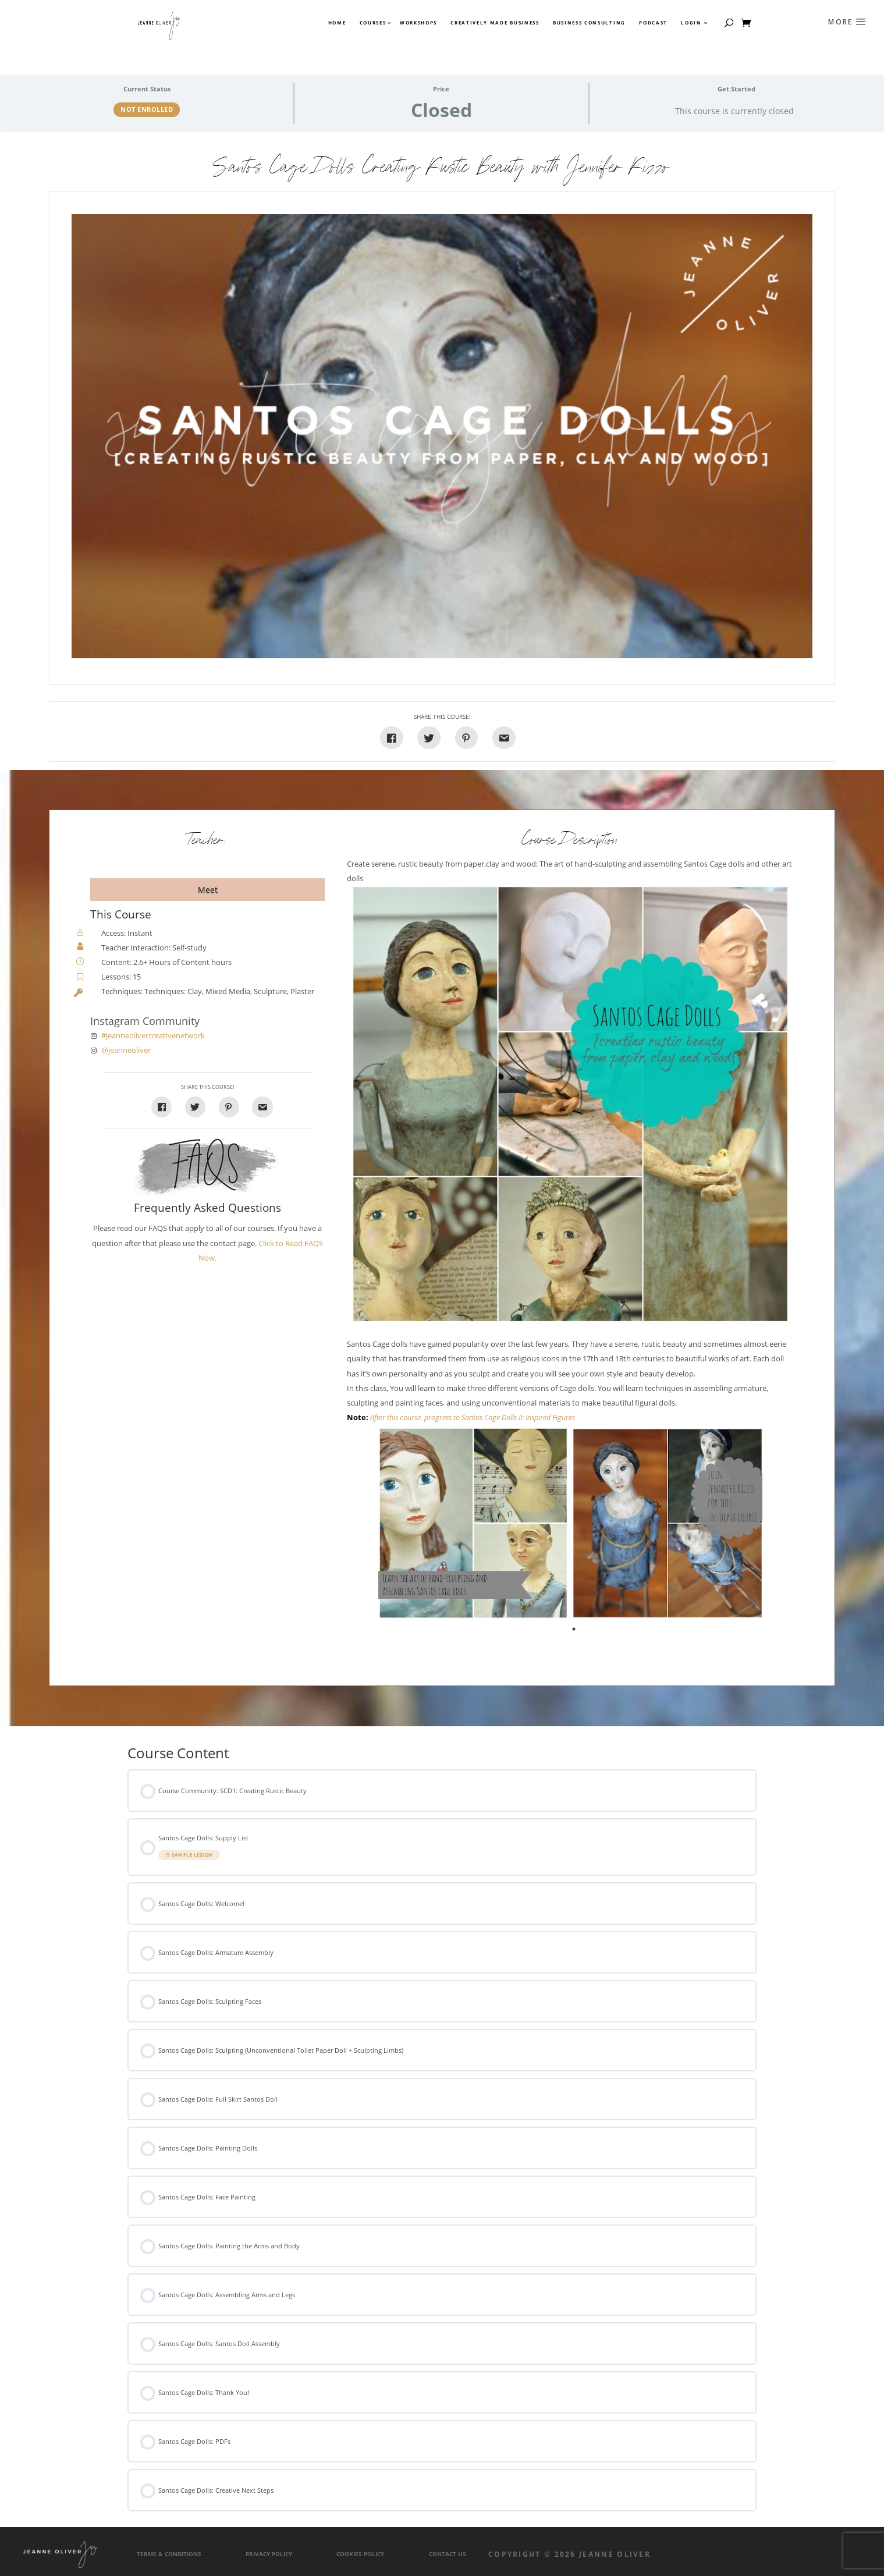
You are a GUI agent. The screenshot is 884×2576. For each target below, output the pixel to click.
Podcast (653, 22)
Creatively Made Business (494, 22)
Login (691, 22)
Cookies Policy (360, 2554)
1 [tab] (575, 1631)
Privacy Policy (269, 2554)
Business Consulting (589, 22)
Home (337, 22)
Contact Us (447, 2554)
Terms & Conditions (169, 2554)
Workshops (418, 22)
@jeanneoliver (126, 1050)
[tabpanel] (473, 1523)
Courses (372, 22)
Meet (208, 889)
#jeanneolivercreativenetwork (153, 1036)
